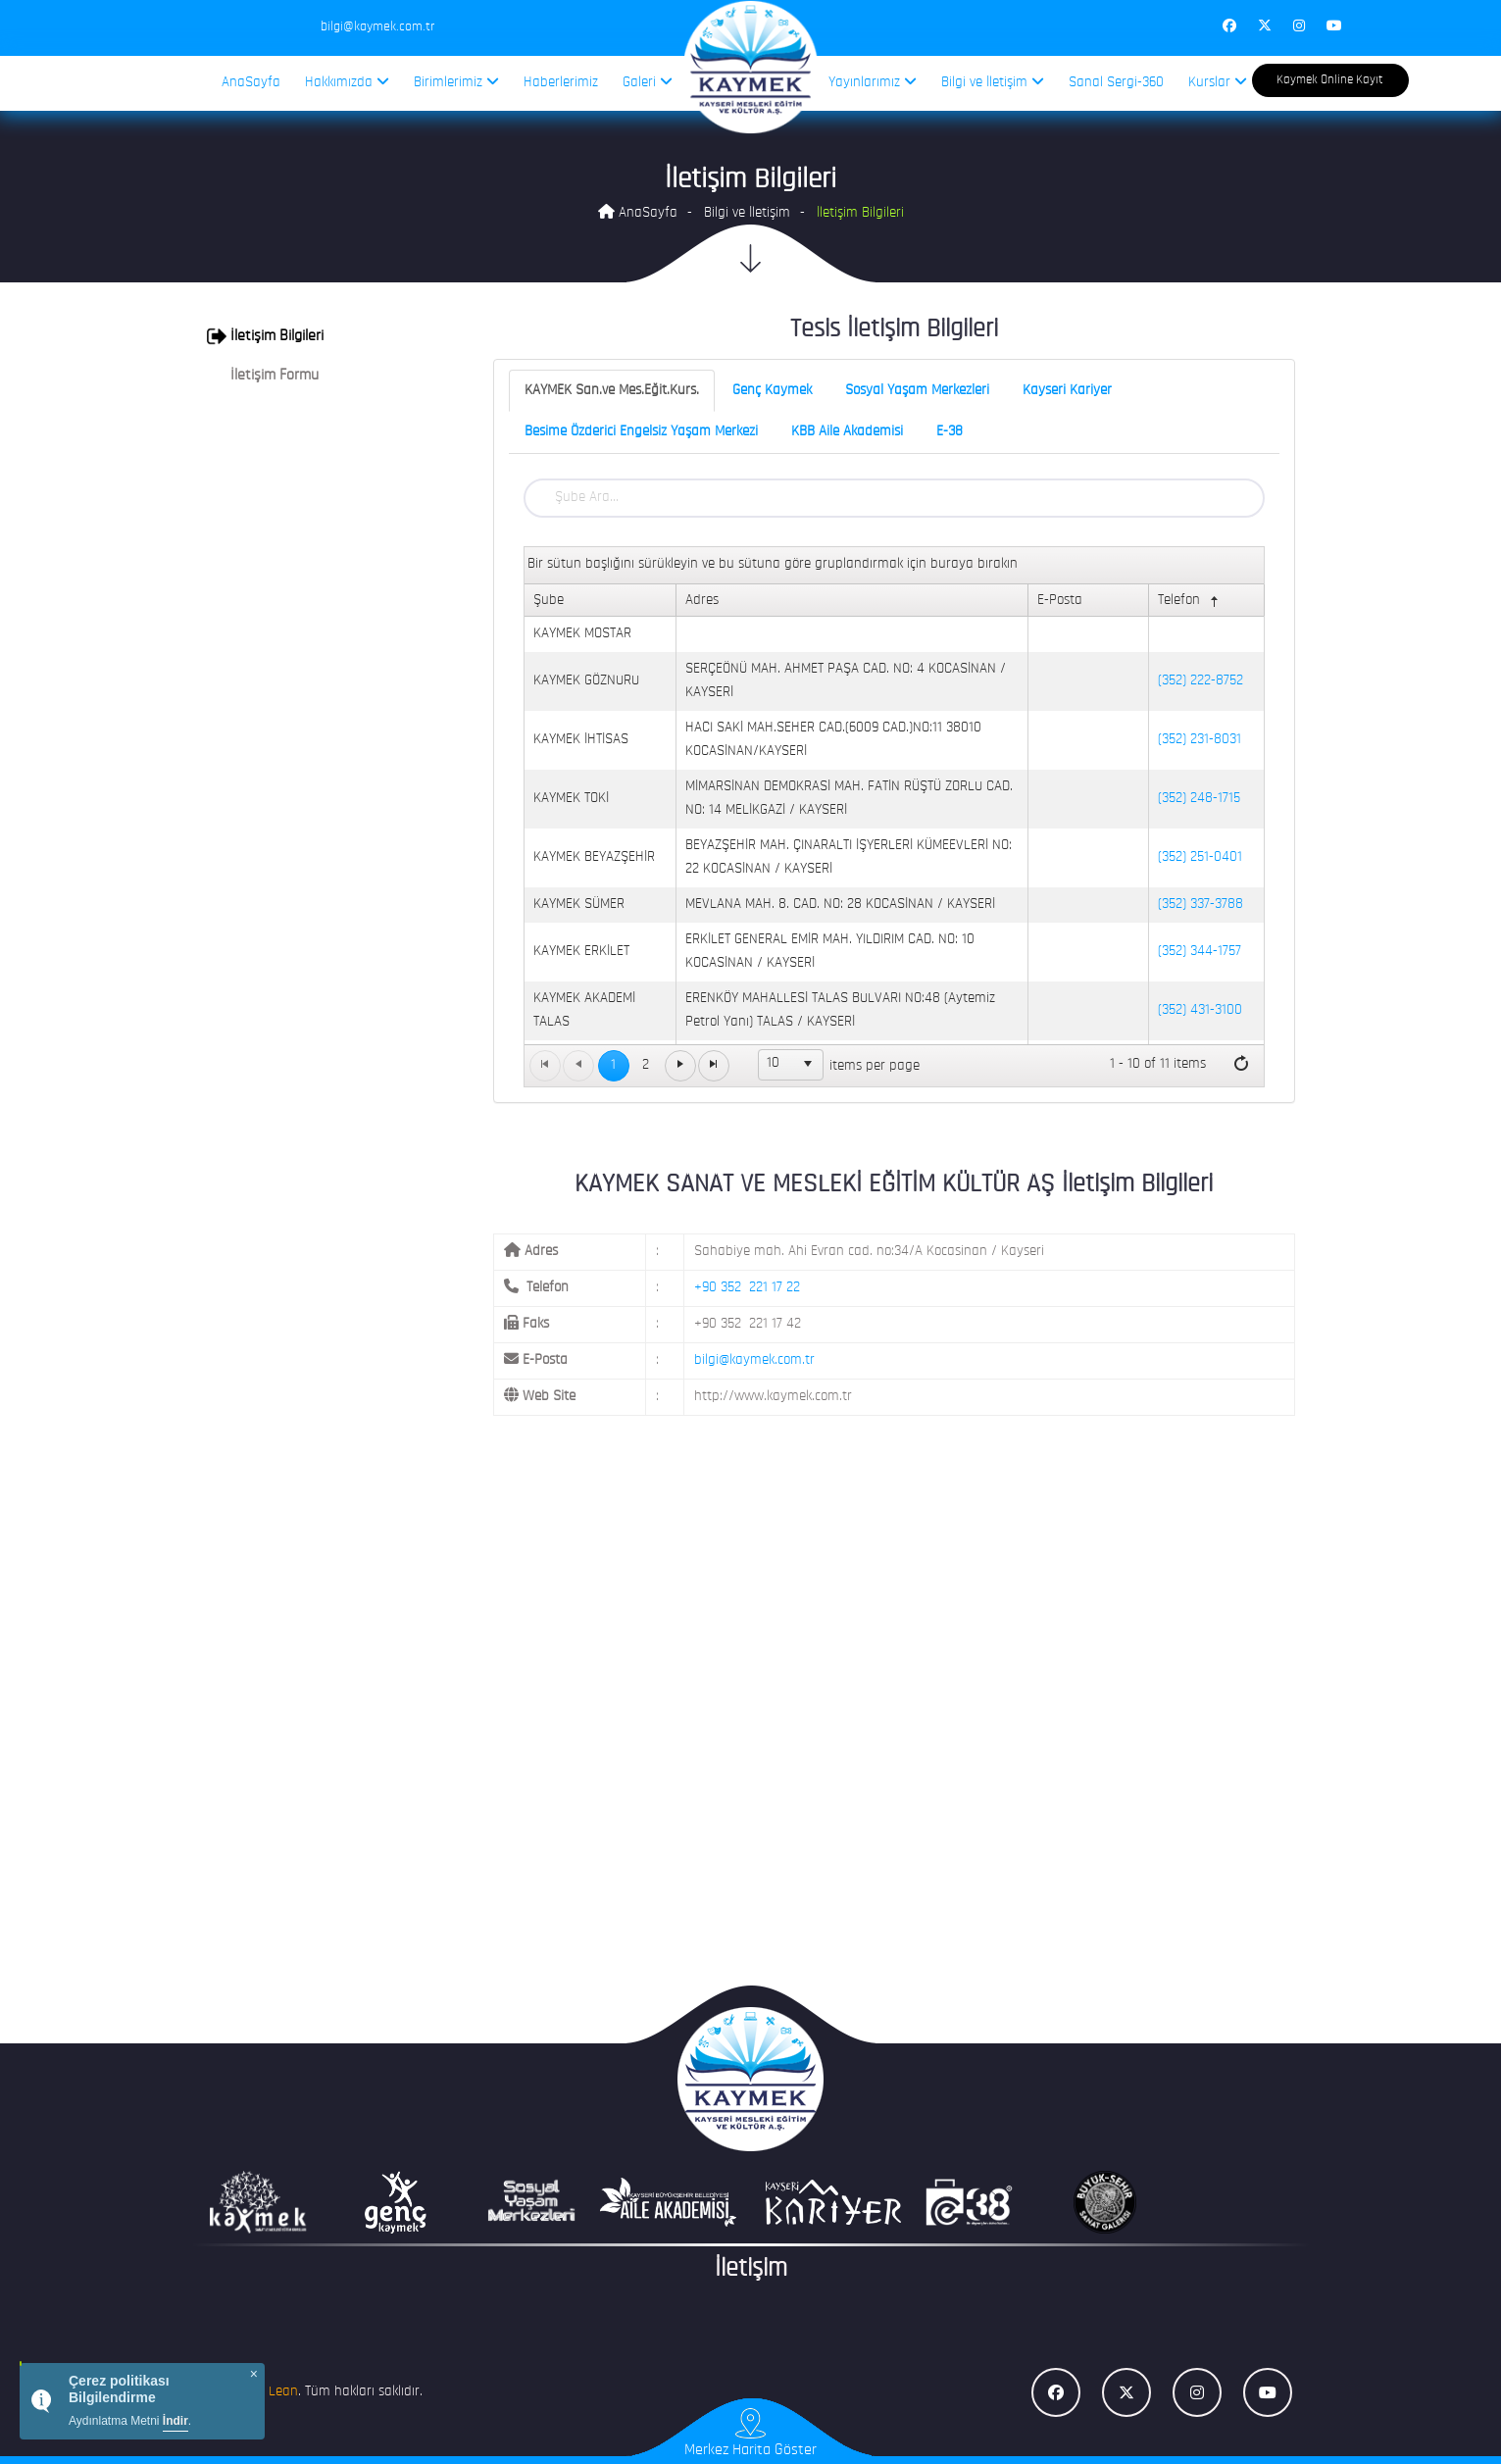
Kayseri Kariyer (1067, 390)
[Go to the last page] (713, 1065)
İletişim (751, 2269)
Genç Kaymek (772, 390)
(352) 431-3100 (1200, 1010)
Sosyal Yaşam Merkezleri (917, 390)
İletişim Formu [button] (263, 375)
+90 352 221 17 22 (747, 1288)
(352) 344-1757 (1199, 951)
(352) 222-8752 (1200, 681)
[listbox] (791, 1065)
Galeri (648, 82)
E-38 (949, 432)
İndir (175, 2421)
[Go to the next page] (680, 1065)
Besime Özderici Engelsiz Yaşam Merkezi (641, 432)
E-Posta (1059, 600)
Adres (702, 600)
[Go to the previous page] (578, 1065)
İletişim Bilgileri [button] (265, 336)
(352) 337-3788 (1200, 904)
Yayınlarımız (872, 82)
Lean (283, 2392)
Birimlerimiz (456, 82)
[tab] (321, 336)
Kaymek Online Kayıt (1329, 80)
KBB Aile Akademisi (847, 432)
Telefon (1190, 601)
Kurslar (1217, 82)
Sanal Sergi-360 (1116, 82)
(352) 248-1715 (1199, 798)
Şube (548, 600)
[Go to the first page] (545, 1065)
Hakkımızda (347, 82)
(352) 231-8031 (1199, 739)
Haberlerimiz (561, 82)
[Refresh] (1241, 1065)
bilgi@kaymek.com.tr (754, 1360)
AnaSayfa (251, 82)
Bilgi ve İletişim (992, 82)
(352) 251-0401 (1200, 857)
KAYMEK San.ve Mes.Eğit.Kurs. (612, 390)
